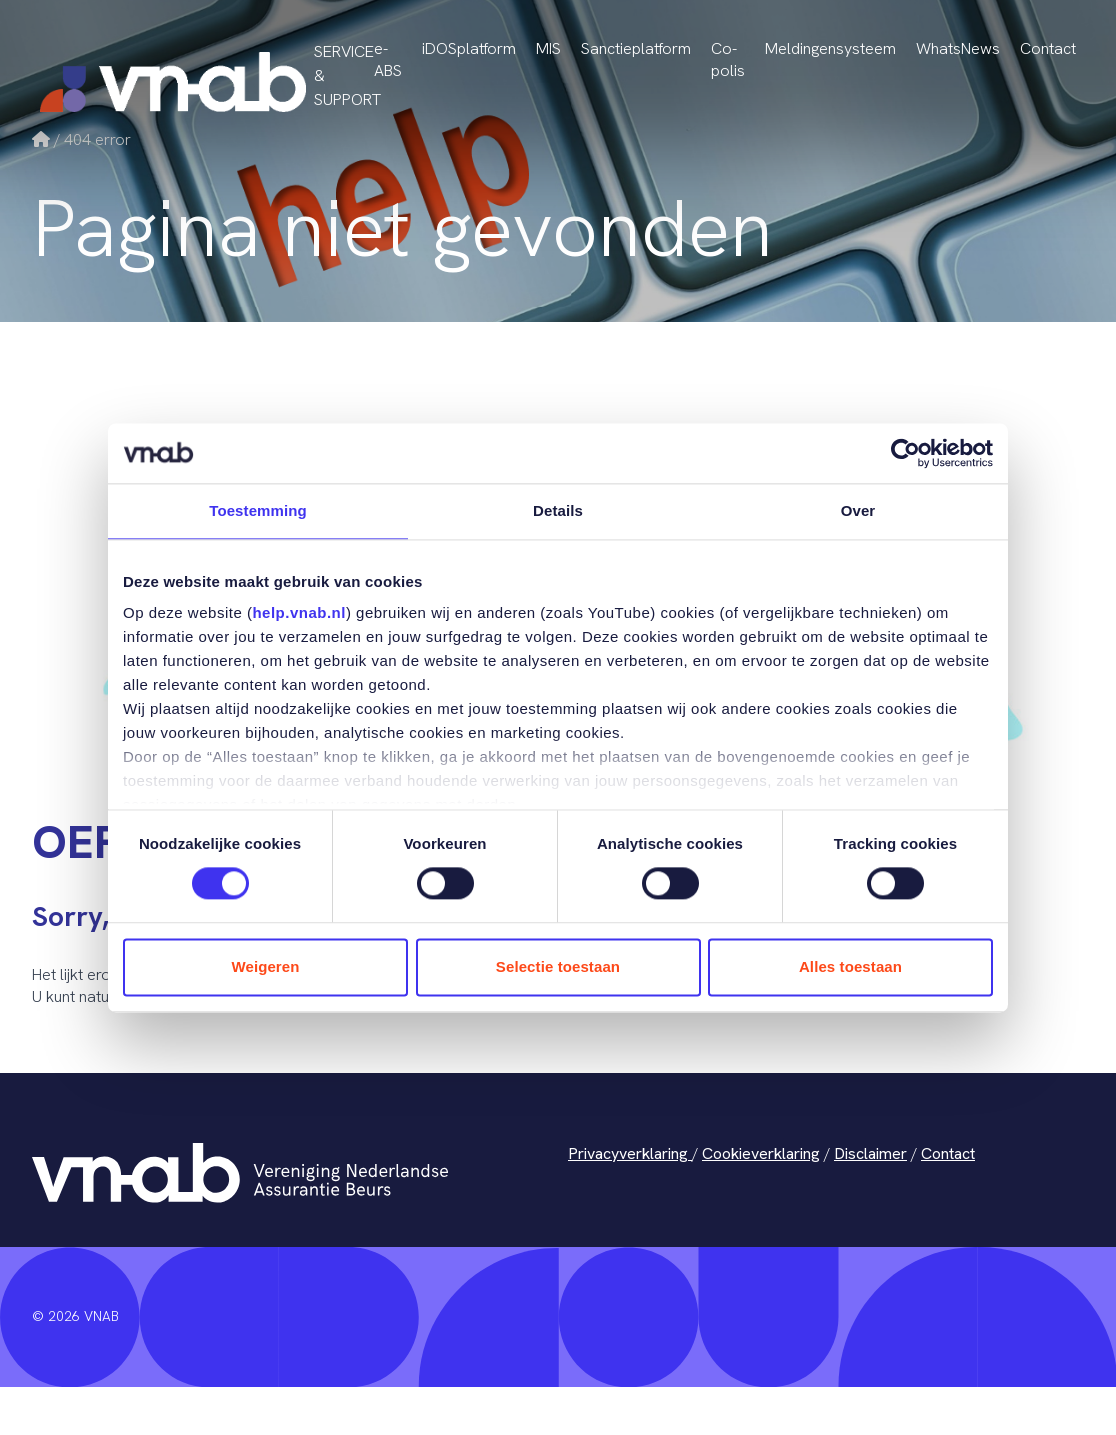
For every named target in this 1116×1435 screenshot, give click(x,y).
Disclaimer (870, 1153)
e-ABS (388, 59)
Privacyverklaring (630, 1153)
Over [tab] (858, 510)
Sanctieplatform (636, 48)
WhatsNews (958, 48)
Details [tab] (558, 510)
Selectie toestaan (558, 966)
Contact (1048, 48)
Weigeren (265, 966)
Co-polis (728, 59)
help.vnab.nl (299, 612)
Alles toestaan (850, 966)
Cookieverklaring (761, 1153)
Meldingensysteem (830, 48)
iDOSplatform (469, 48)
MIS (548, 48)
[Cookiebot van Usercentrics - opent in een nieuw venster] (905, 453)
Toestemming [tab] (258, 510)
